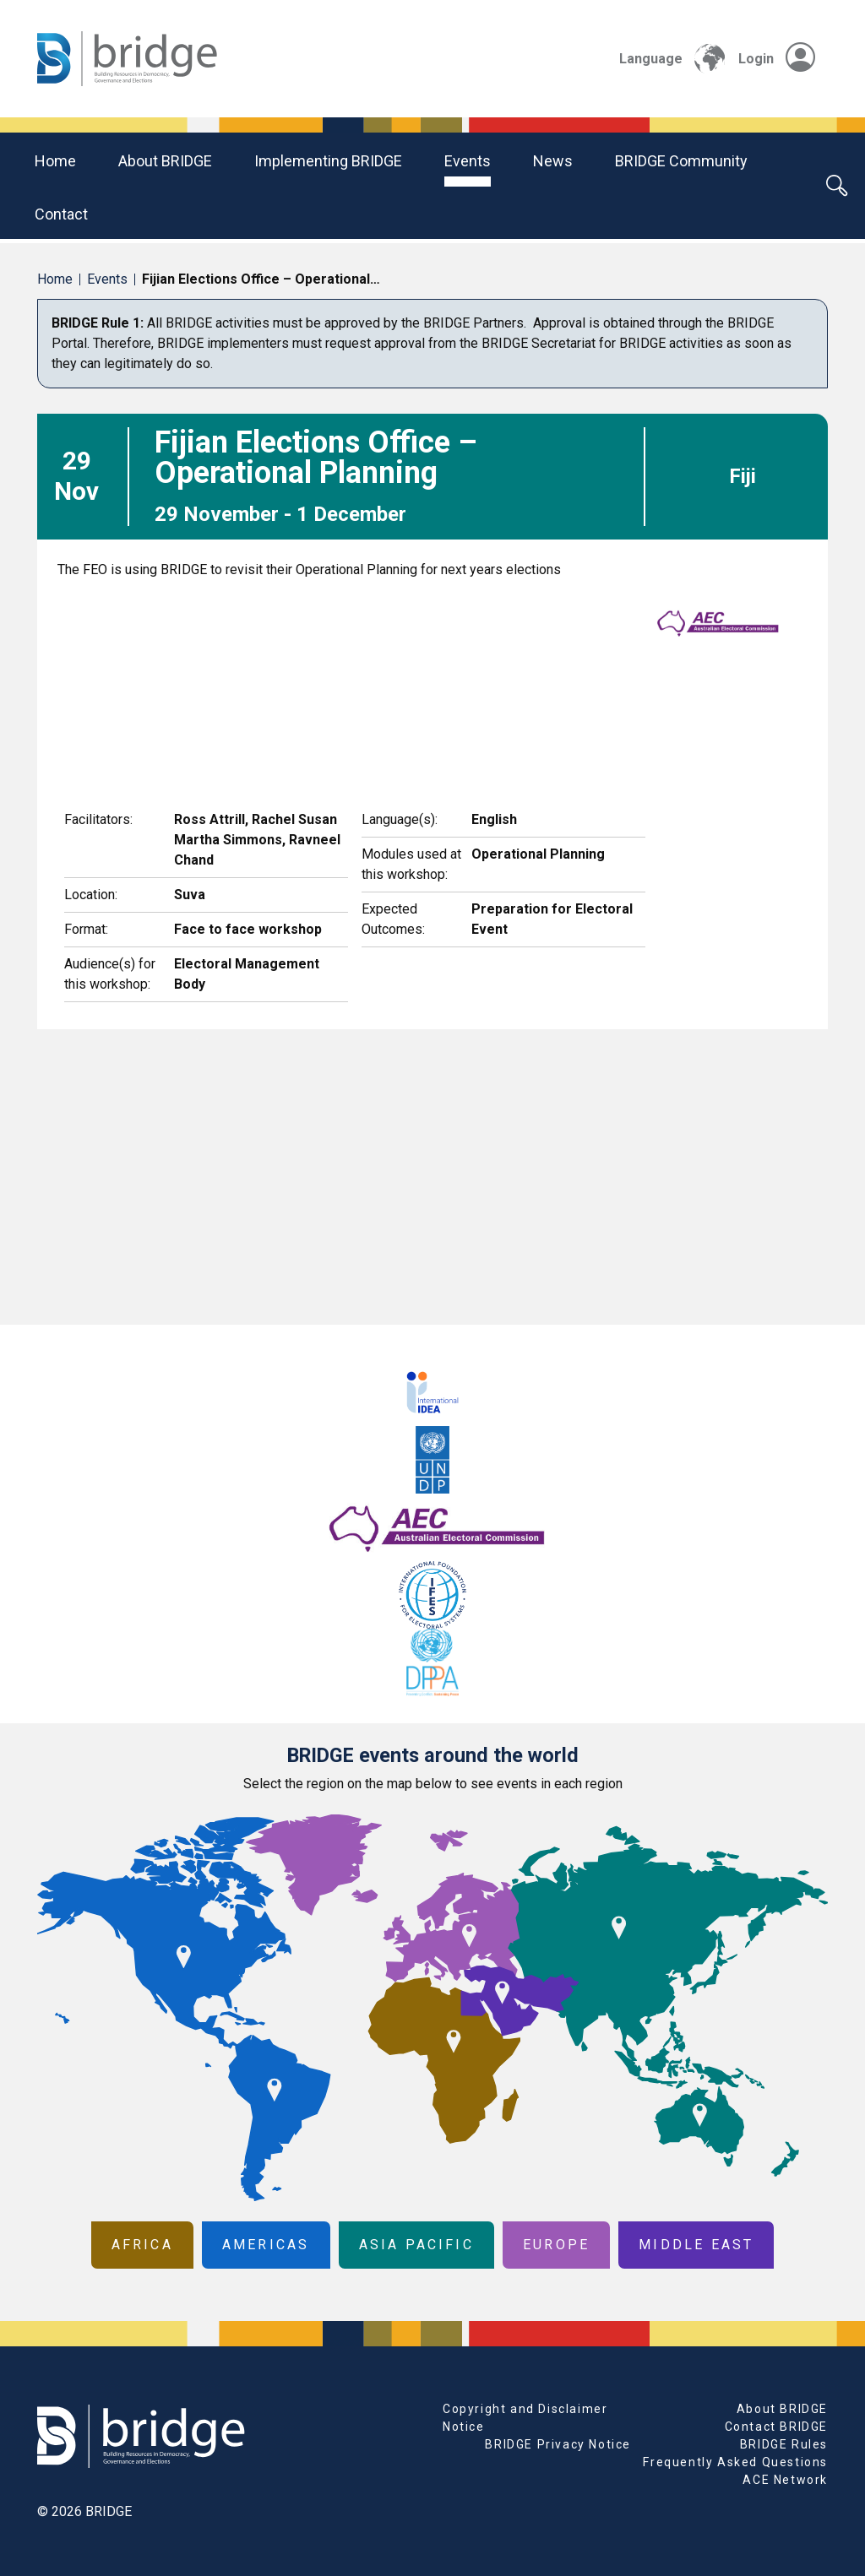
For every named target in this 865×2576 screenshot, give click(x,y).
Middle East (696, 2245)
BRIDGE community (681, 161)
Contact (61, 214)
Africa (142, 2245)
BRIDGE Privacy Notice (558, 2444)
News (553, 161)
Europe (556, 2245)
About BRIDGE (165, 161)
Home (55, 161)
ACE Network (785, 2480)
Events (467, 161)
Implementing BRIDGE (328, 161)
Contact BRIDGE (776, 2426)
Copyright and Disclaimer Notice (525, 2417)
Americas (266, 2245)
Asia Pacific (416, 2245)
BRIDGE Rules (784, 2444)
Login (776, 58)
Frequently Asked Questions (735, 2462)
